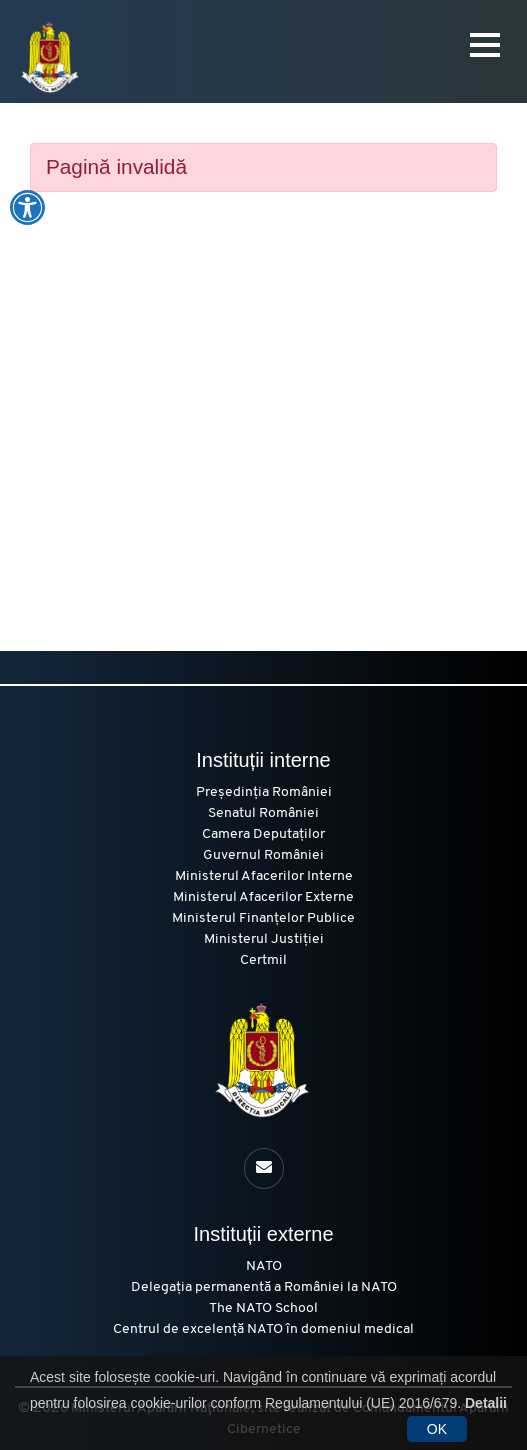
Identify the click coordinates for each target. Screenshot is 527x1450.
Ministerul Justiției (264, 939)
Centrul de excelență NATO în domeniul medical (263, 1329)
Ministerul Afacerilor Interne (264, 876)
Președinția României (264, 792)
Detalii (486, 1403)
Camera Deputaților (263, 834)
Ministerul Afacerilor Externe (263, 897)
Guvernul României (263, 855)
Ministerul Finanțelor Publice (263, 918)
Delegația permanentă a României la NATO (264, 1287)
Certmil (263, 960)
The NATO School (263, 1308)
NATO (264, 1266)
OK (437, 1429)
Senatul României (263, 813)
